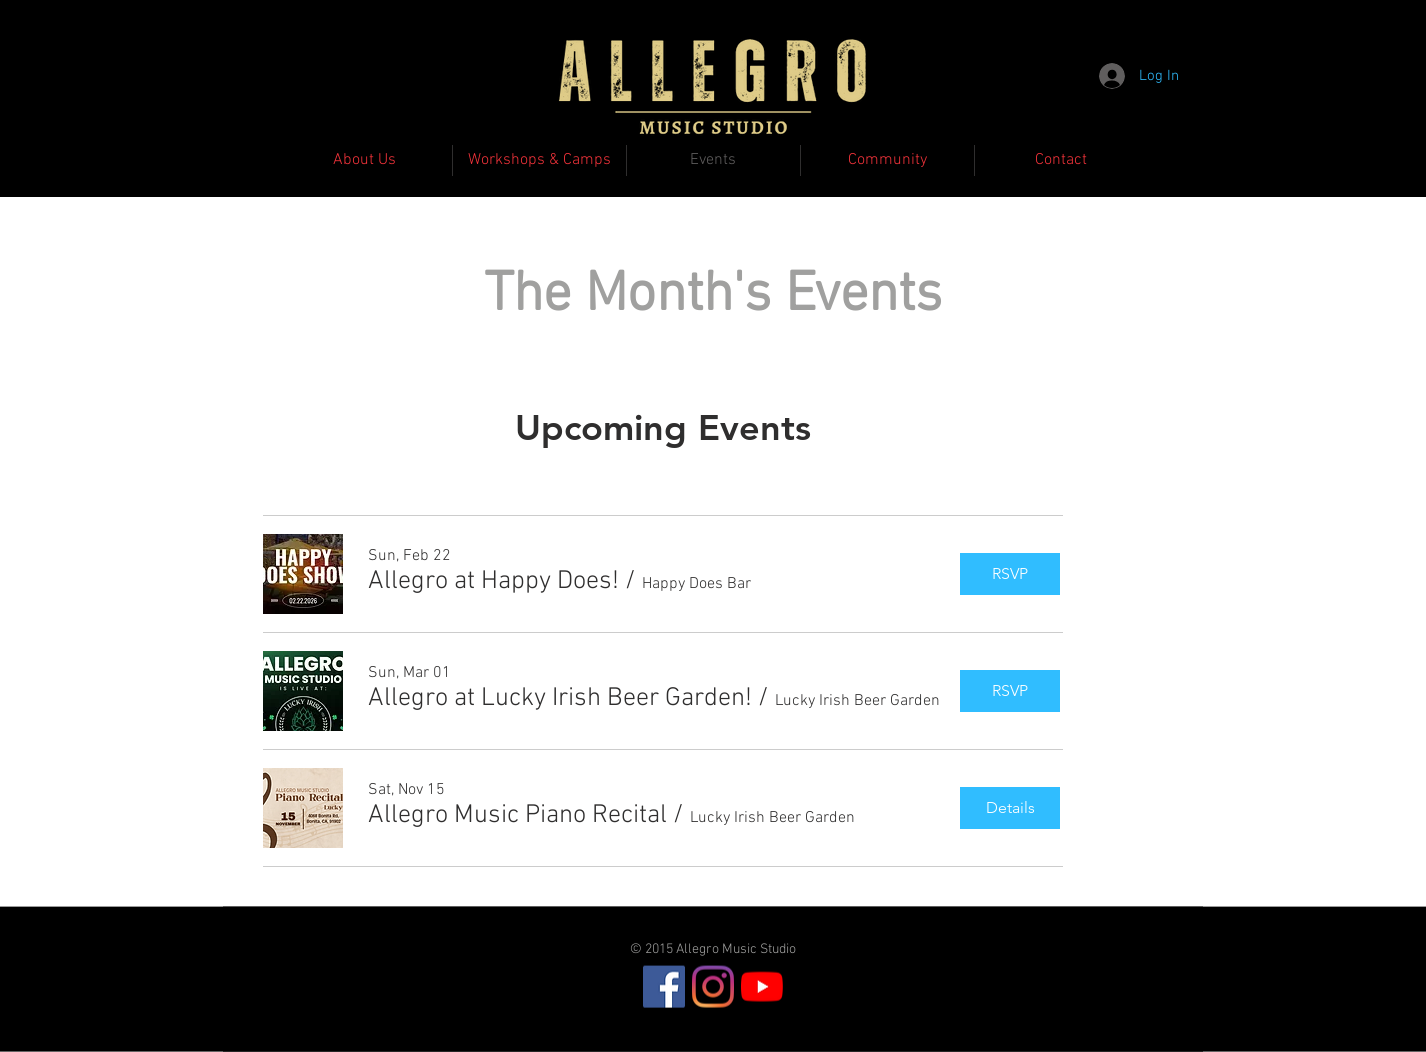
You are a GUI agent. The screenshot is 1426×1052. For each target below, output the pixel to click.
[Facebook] (664, 987)
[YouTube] (762, 987)
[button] (493, 582)
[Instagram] (713, 987)
